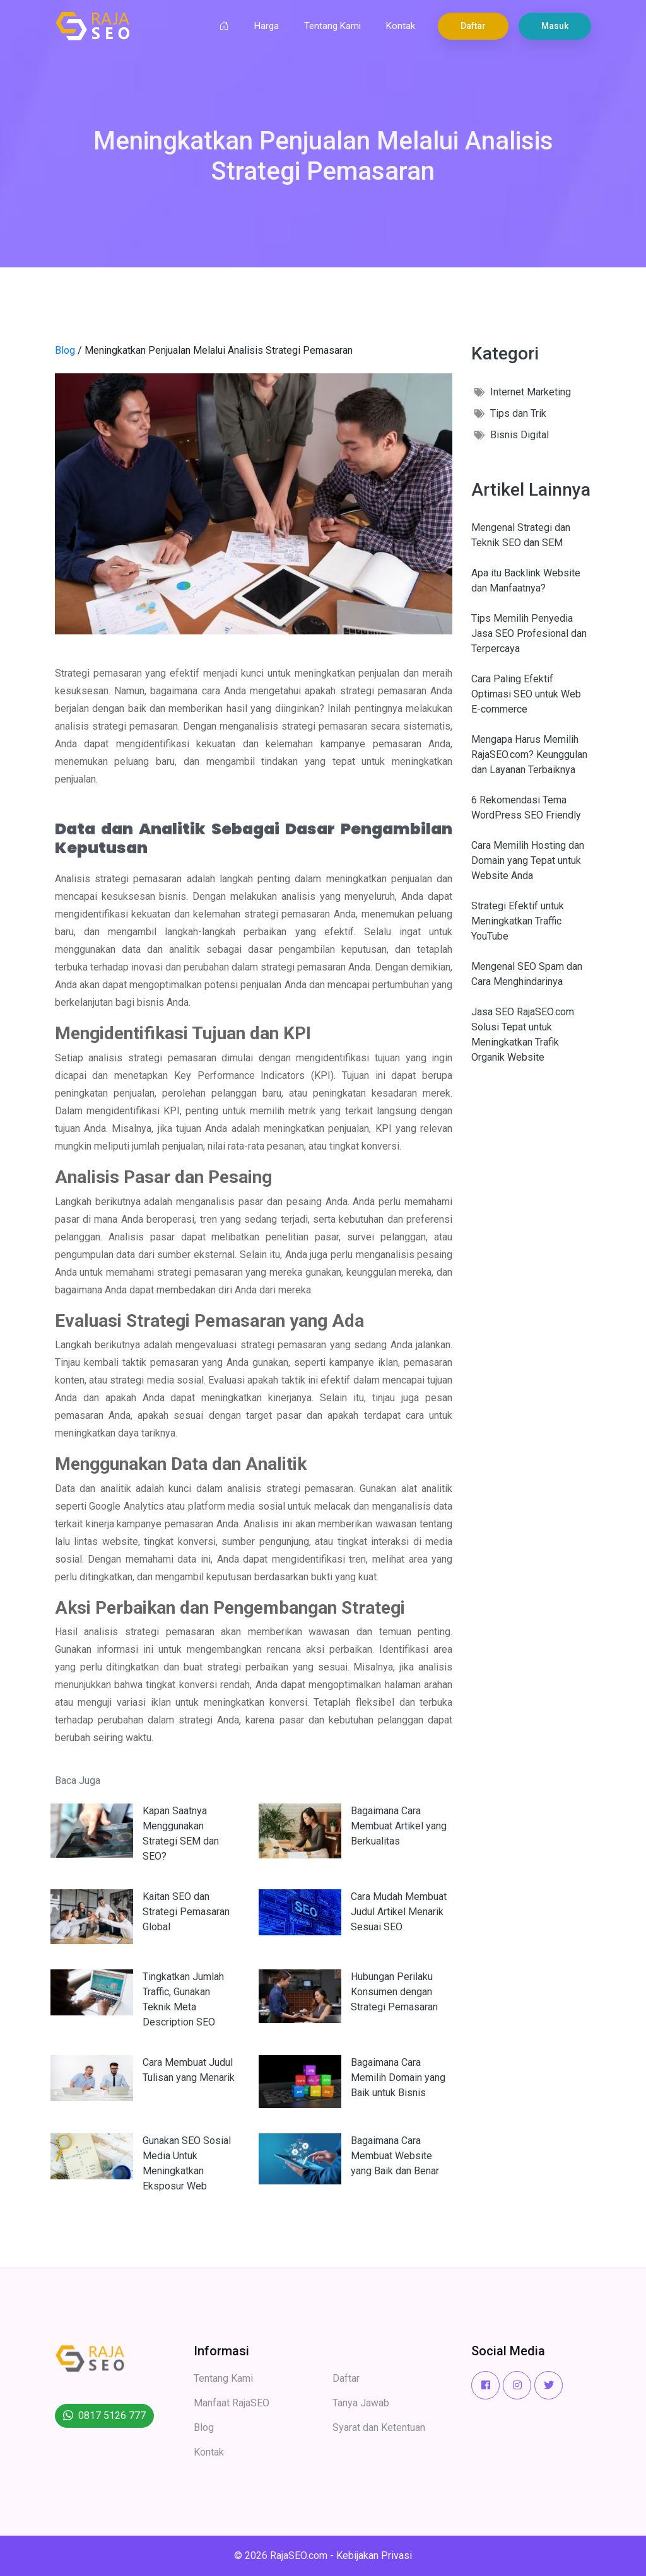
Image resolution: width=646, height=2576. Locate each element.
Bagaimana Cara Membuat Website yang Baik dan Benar (395, 2156)
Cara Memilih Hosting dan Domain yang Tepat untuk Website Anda (527, 860)
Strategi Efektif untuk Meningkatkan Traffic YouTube (517, 921)
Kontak (400, 26)
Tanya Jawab (360, 2403)
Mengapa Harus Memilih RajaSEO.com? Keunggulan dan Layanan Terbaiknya (529, 754)
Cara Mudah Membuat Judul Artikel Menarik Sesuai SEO (399, 1912)
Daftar (473, 26)
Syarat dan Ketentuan (378, 2427)
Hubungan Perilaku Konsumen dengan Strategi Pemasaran (394, 1992)
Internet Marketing (530, 392)
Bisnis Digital (519, 435)
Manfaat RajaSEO (231, 2403)
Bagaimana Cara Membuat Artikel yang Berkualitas (399, 1826)
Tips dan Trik (518, 413)
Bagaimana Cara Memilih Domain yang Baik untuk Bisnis (398, 2077)
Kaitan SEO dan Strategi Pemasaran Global (186, 1912)
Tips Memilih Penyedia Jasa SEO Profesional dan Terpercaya (529, 633)
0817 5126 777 (112, 2416)
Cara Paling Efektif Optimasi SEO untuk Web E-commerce (526, 694)
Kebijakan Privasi (374, 2555)
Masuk (554, 26)
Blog (65, 350)
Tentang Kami (332, 26)
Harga (266, 26)
